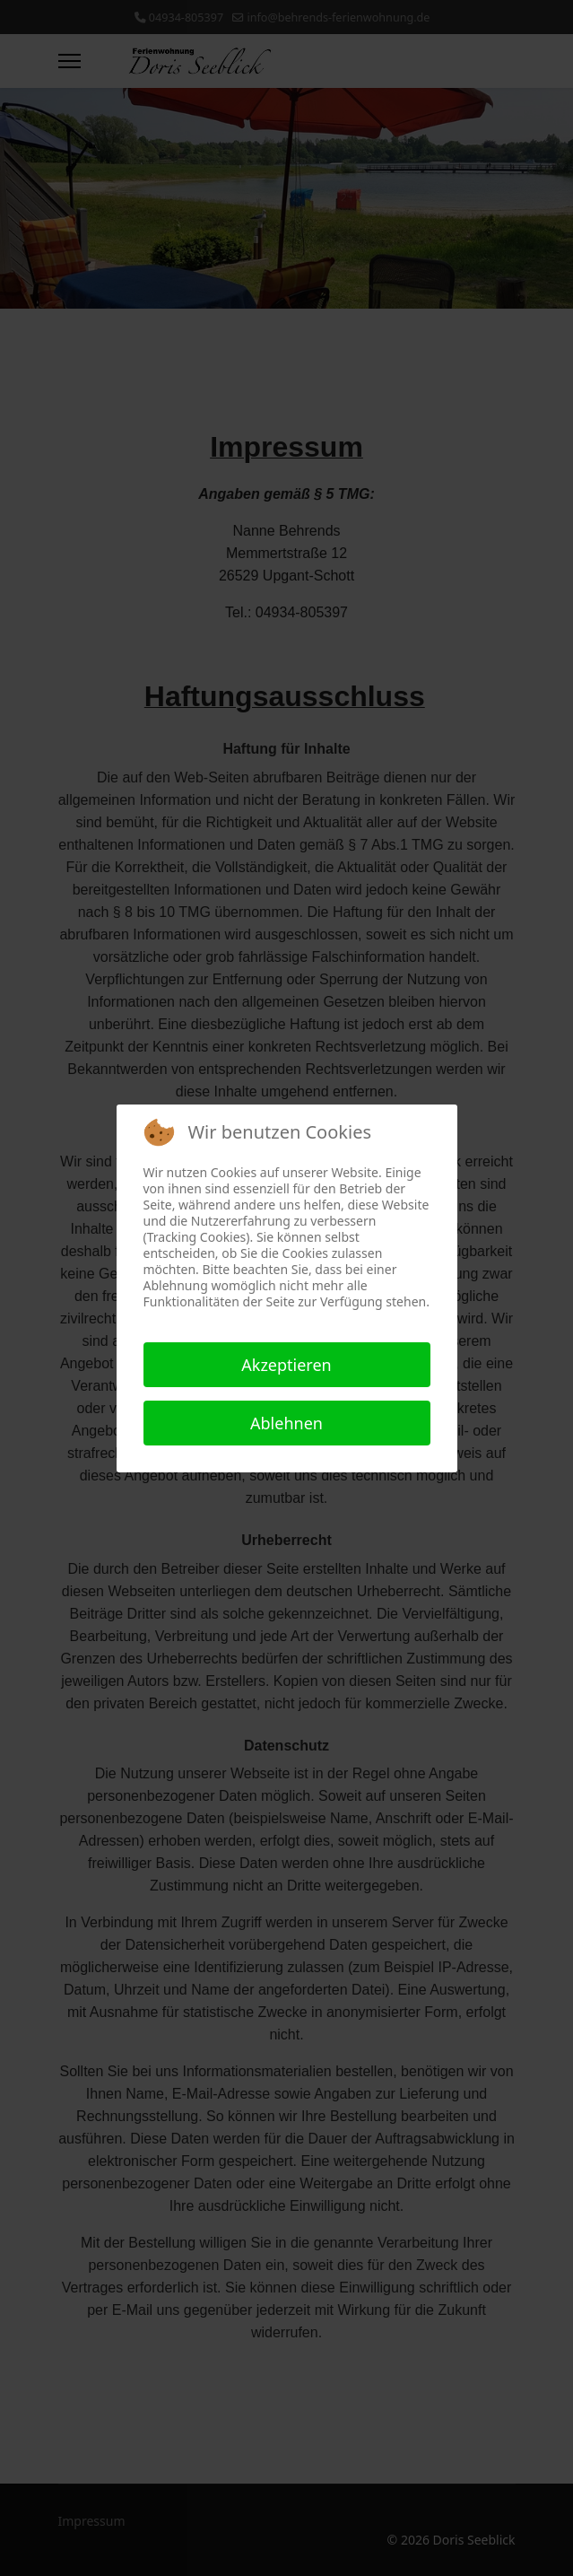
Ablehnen (286, 1423)
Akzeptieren (286, 1364)
